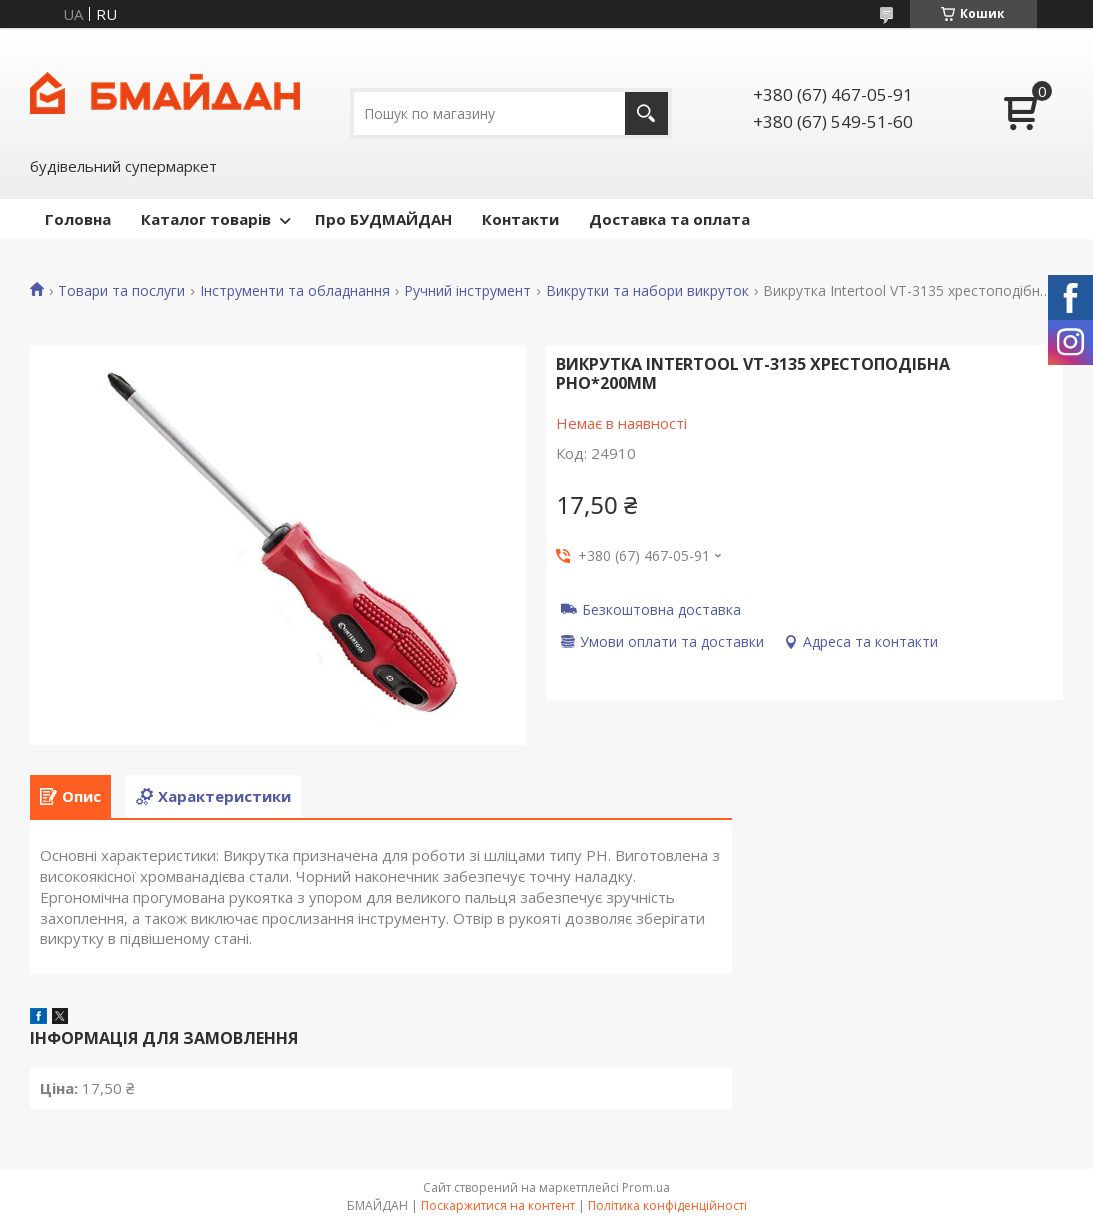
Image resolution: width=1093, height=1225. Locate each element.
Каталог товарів (206, 219)
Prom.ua (646, 1187)
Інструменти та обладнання (295, 291)
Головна (78, 219)
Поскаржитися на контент (498, 1205)
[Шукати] (646, 113)
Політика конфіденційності (667, 1205)
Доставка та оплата (669, 219)
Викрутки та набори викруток (647, 291)
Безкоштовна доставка (661, 609)
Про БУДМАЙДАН (383, 219)
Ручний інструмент (467, 291)
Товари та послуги (121, 291)
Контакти (520, 219)
